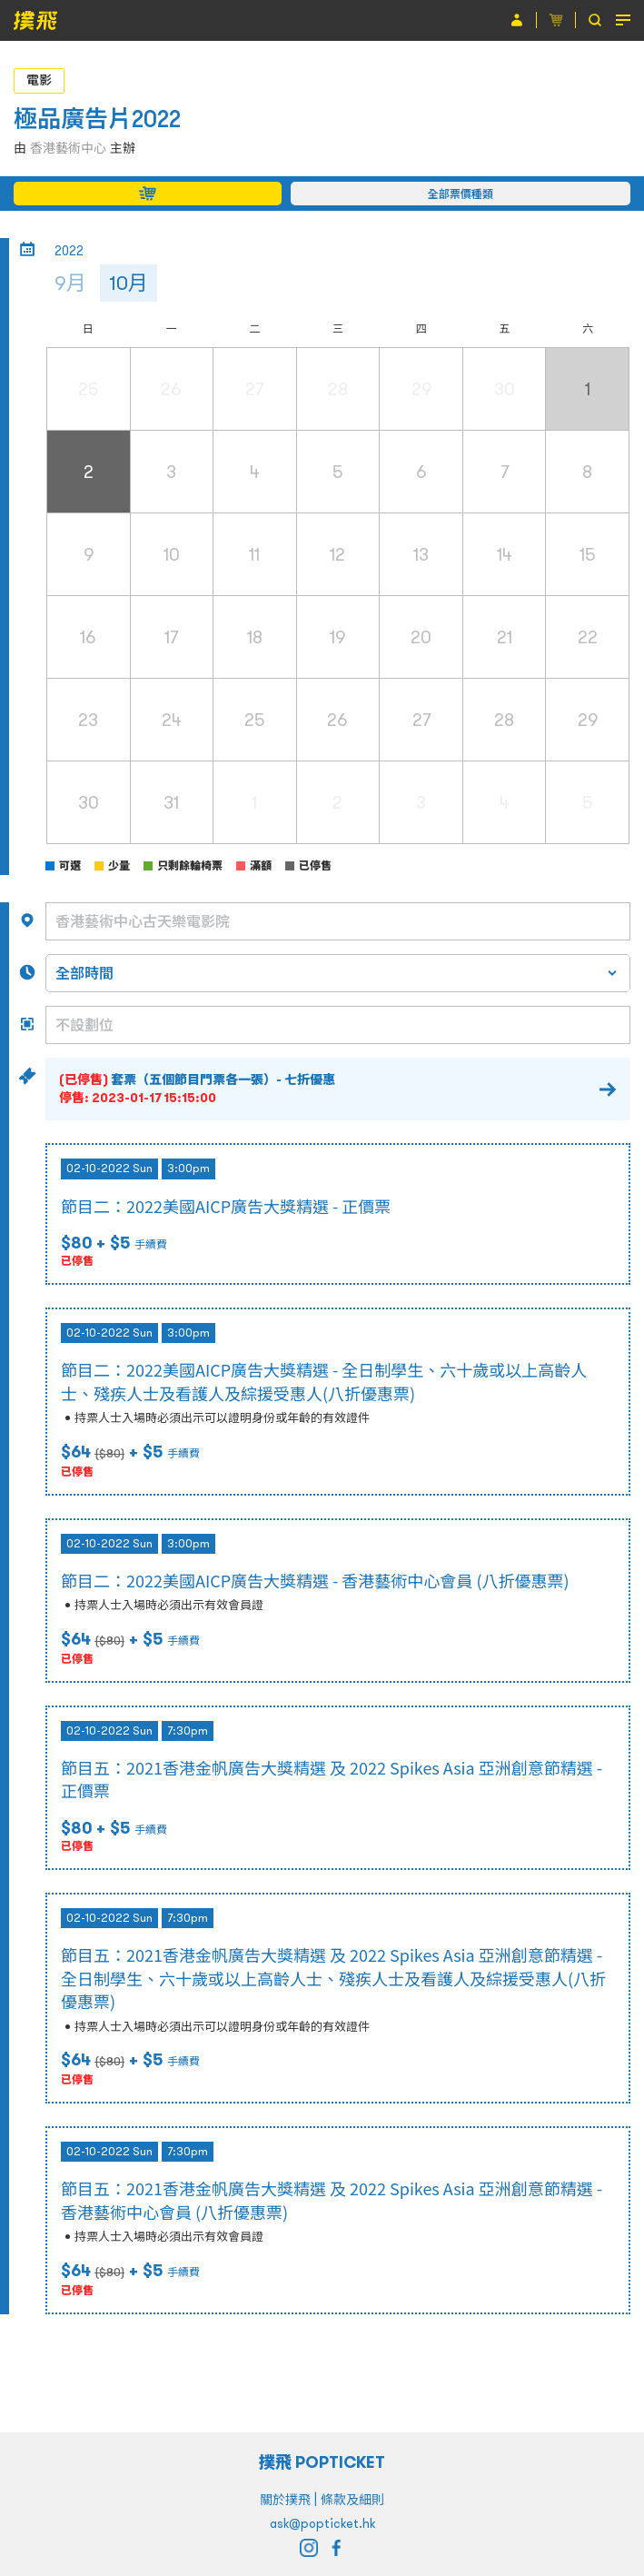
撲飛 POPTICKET (322, 2462)
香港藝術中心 (68, 148)
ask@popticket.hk (322, 2523)
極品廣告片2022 (97, 119)
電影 (39, 80)
